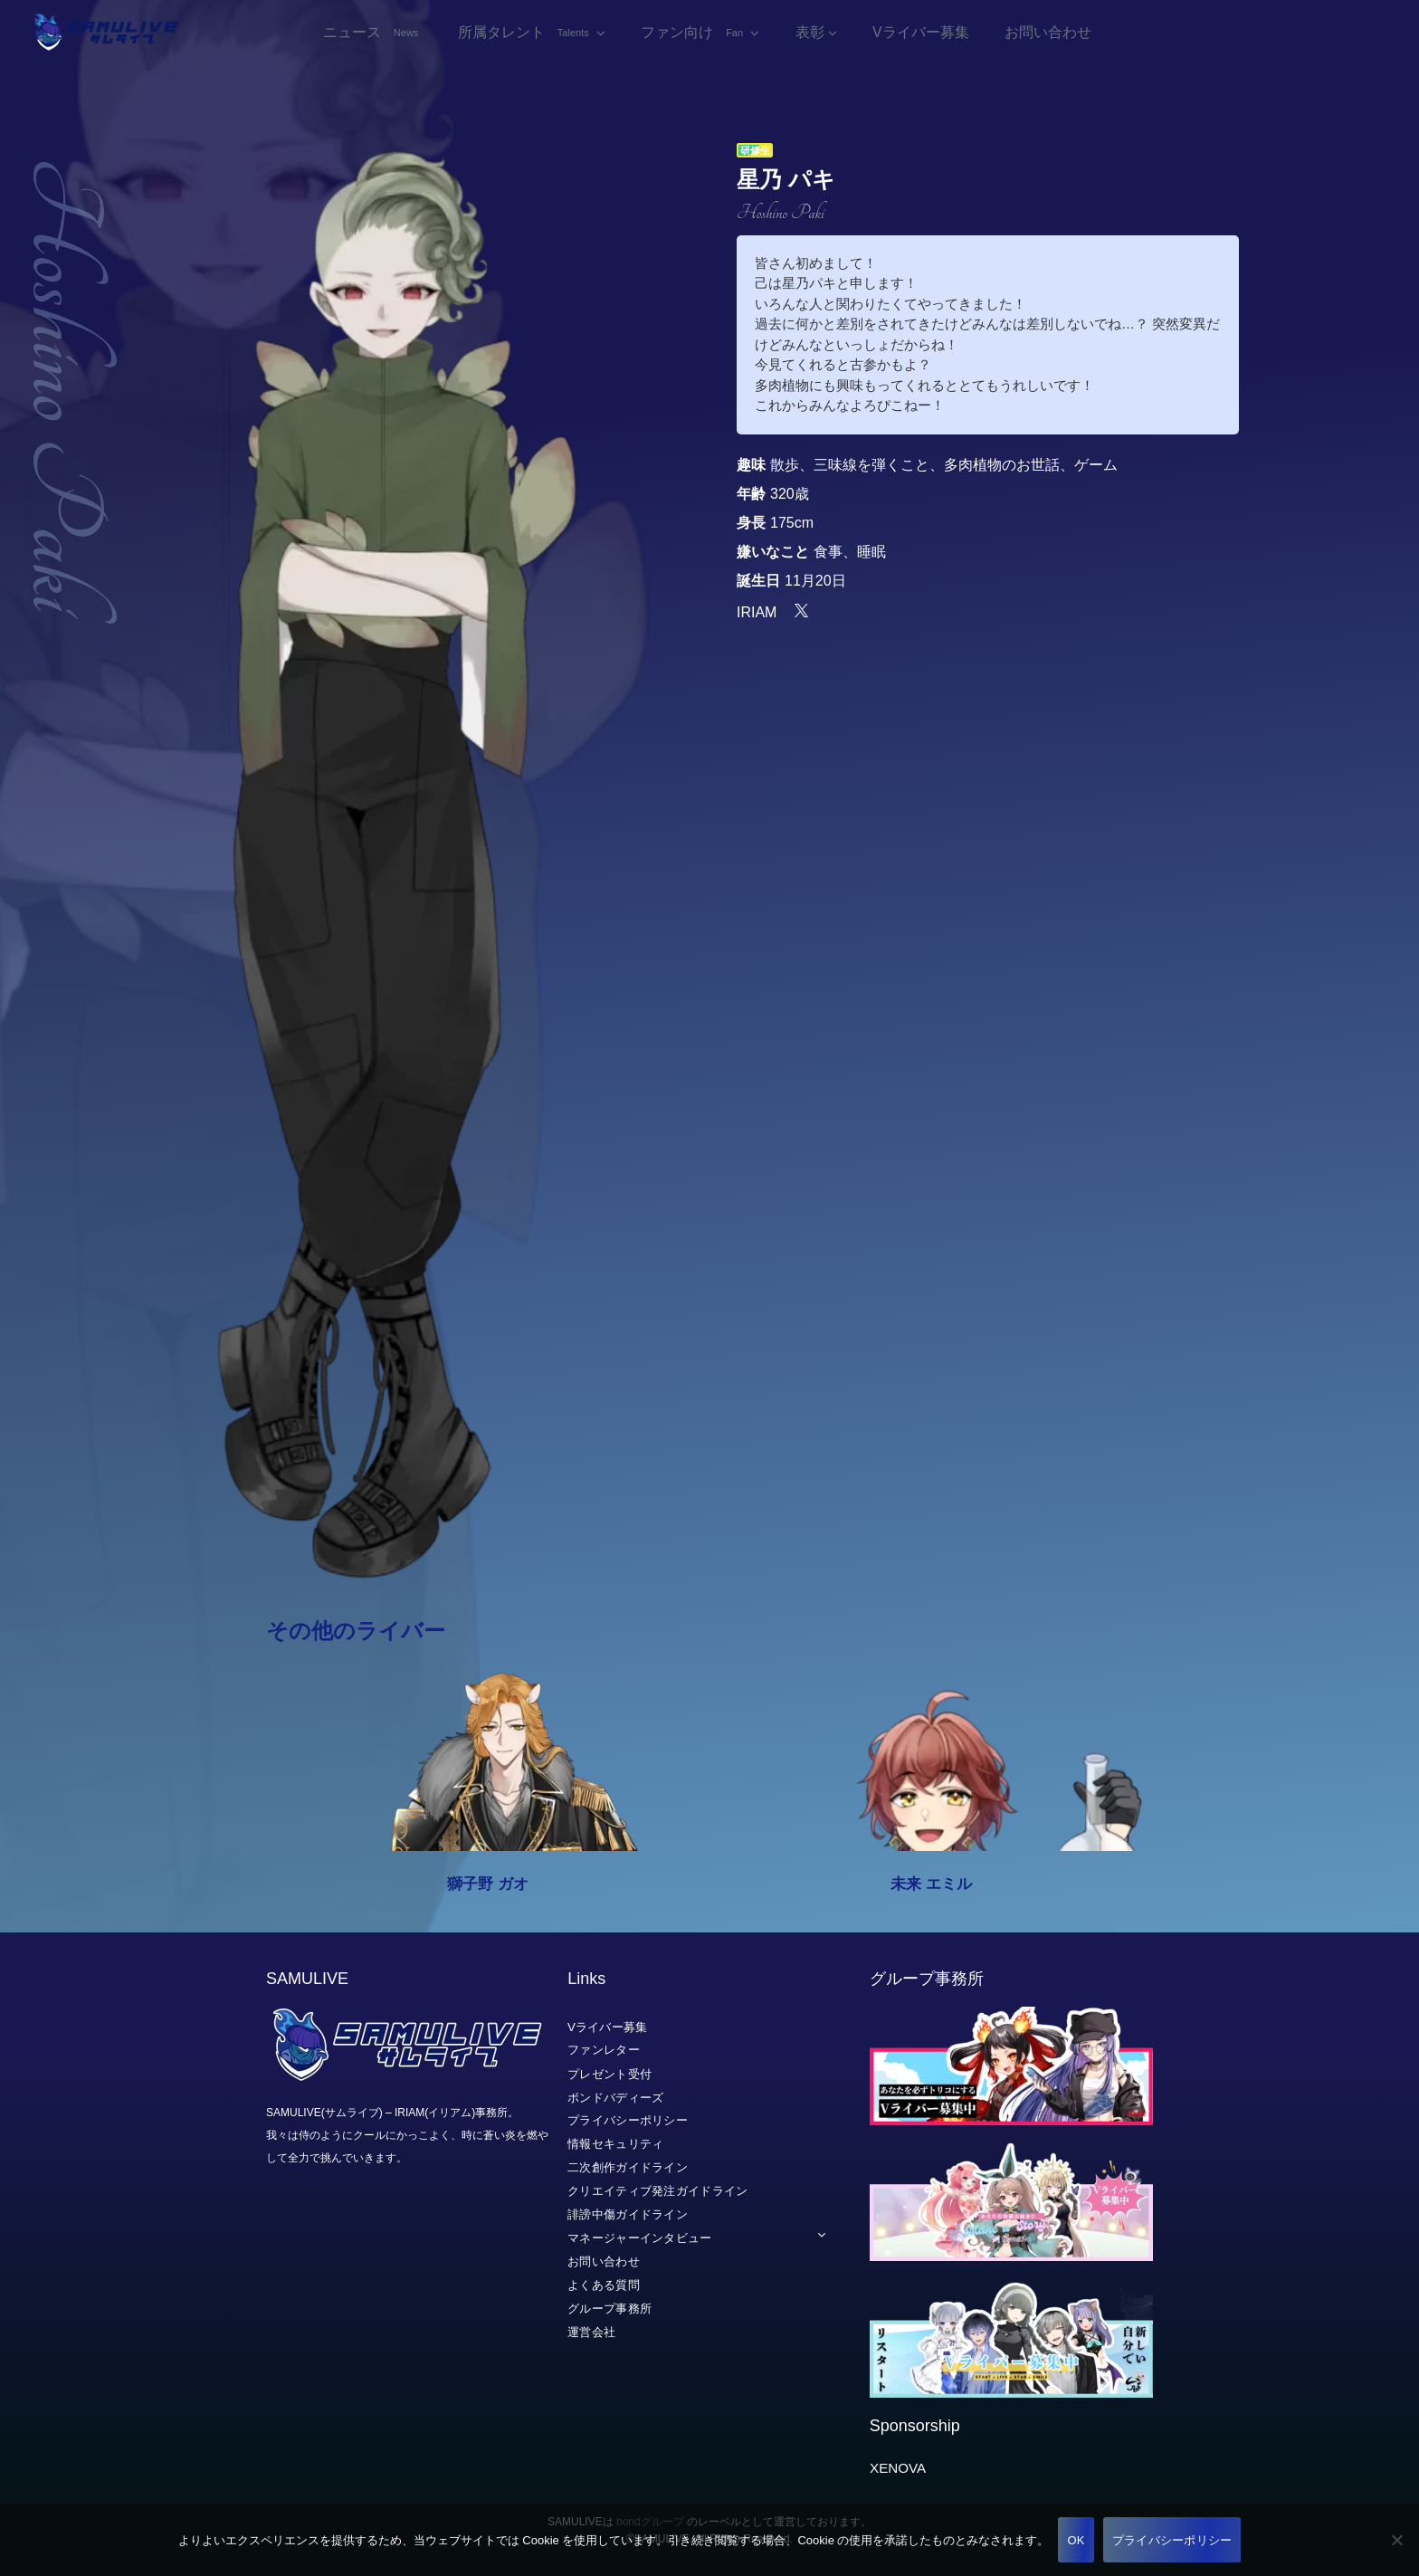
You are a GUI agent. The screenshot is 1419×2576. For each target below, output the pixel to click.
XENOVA (898, 2468)
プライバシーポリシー (627, 2121)
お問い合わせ (1048, 35)
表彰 (809, 35)
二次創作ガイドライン (627, 2167)
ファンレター (603, 2050)
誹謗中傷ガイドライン (627, 2214)
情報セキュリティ (615, 2144)
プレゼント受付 (609, 2074)
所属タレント (525, 35)
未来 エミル (931, 1890)
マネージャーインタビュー (639, 2238)
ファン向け (694, 35)
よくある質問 (603, 2285)
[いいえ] (1396, 2540)
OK (1075, 2540)
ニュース (373, 35)
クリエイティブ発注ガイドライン (657, 2191)
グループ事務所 (609, 2308)
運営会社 (591, 2332)
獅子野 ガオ (488, 1890)
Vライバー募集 (920, 35)
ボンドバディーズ (615, 2097)
